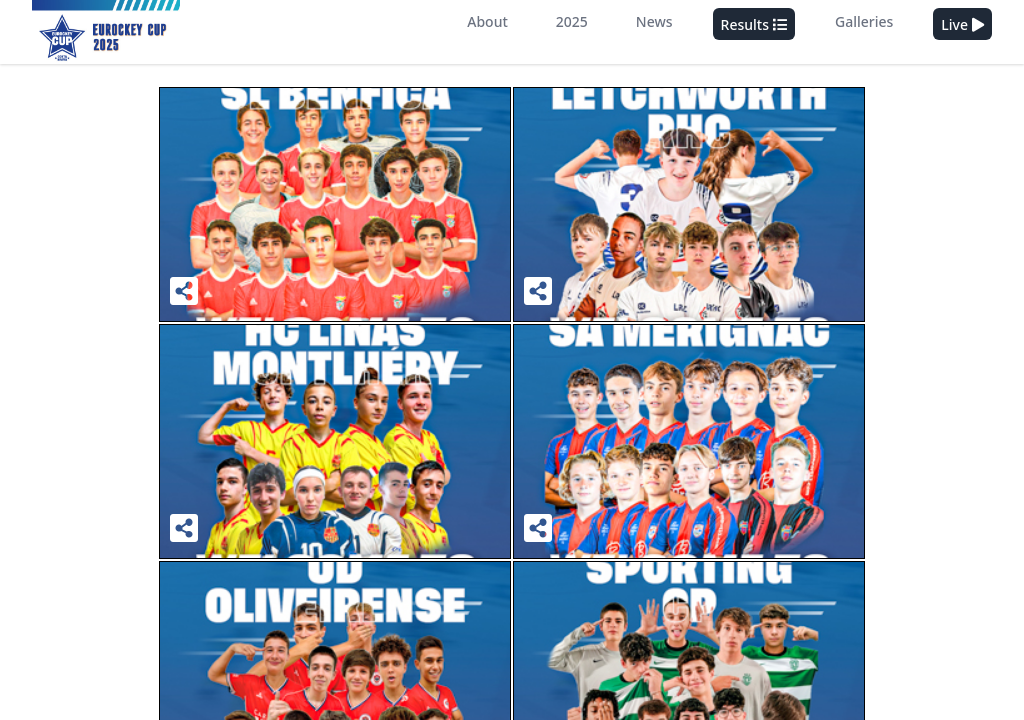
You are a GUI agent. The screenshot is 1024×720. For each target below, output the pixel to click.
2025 (572, 21)
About (487, 21)
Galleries (864, 21)
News (654, 21)
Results (754, 25)
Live (962, 25)
